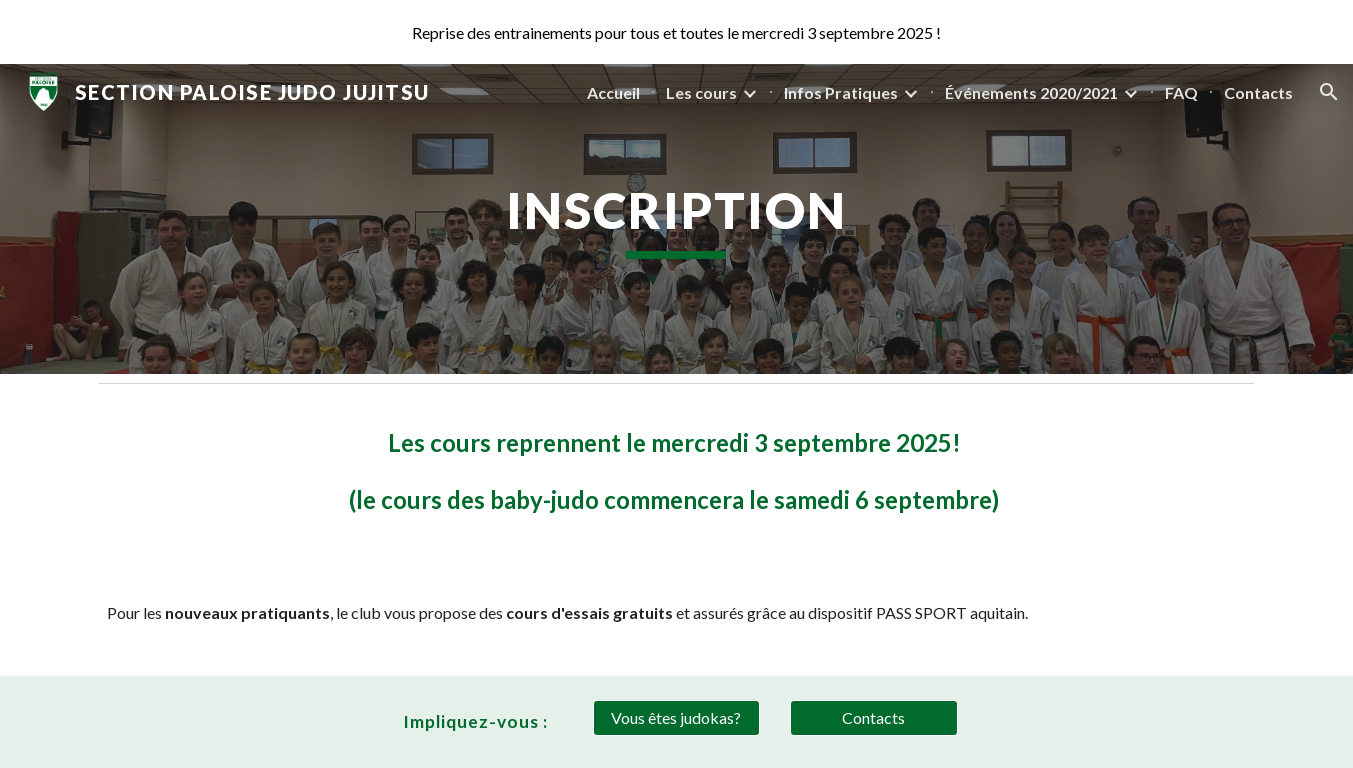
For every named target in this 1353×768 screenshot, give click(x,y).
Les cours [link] (701, 92)
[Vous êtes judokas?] (677, 718)
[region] (676, 32)
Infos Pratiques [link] (841, 92)
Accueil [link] (613, 92)
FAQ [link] (1181, 92)
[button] (1329, 92)
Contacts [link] (1258, 92)
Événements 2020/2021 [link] (1031, 92)
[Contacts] (874, 718)
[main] (677, 219)
